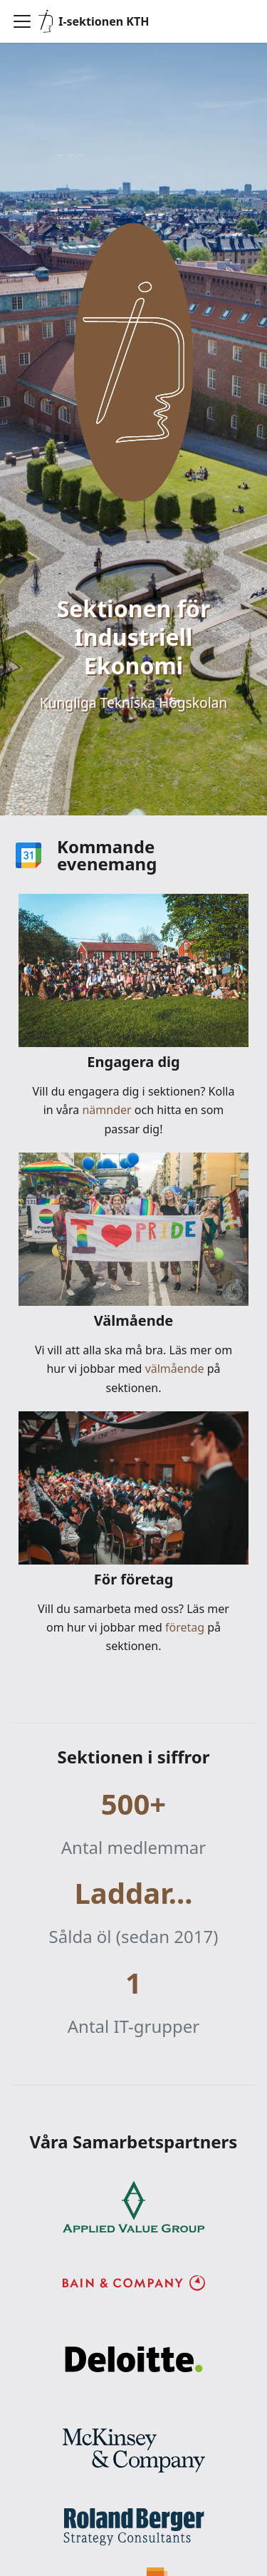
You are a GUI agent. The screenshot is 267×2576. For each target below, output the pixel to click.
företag (183, 1627)
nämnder (107, 1110)
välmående (173, 1368)
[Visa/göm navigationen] (22, 21)
